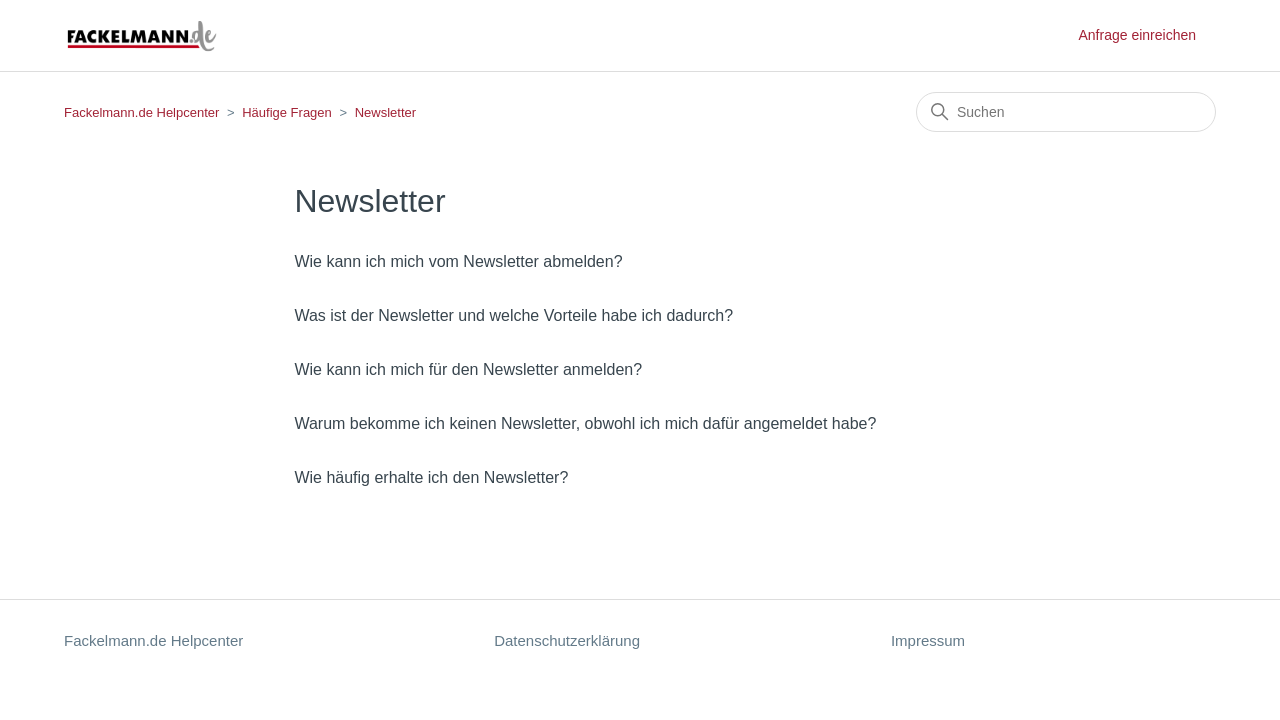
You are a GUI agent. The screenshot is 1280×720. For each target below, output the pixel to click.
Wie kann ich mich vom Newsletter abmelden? (458, 261)
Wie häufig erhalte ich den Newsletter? (431, 477)
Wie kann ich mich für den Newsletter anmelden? (468, 369)
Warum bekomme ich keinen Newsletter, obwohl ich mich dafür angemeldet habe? (585, 423)
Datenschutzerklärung (567, 640)
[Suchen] (1066, 112)
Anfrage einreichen (1137, 35)
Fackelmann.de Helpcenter (143, 112)
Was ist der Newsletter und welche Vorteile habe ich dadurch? (513, 315)
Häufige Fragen (287, 112)
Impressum (928, 640)
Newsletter (385, 112)
